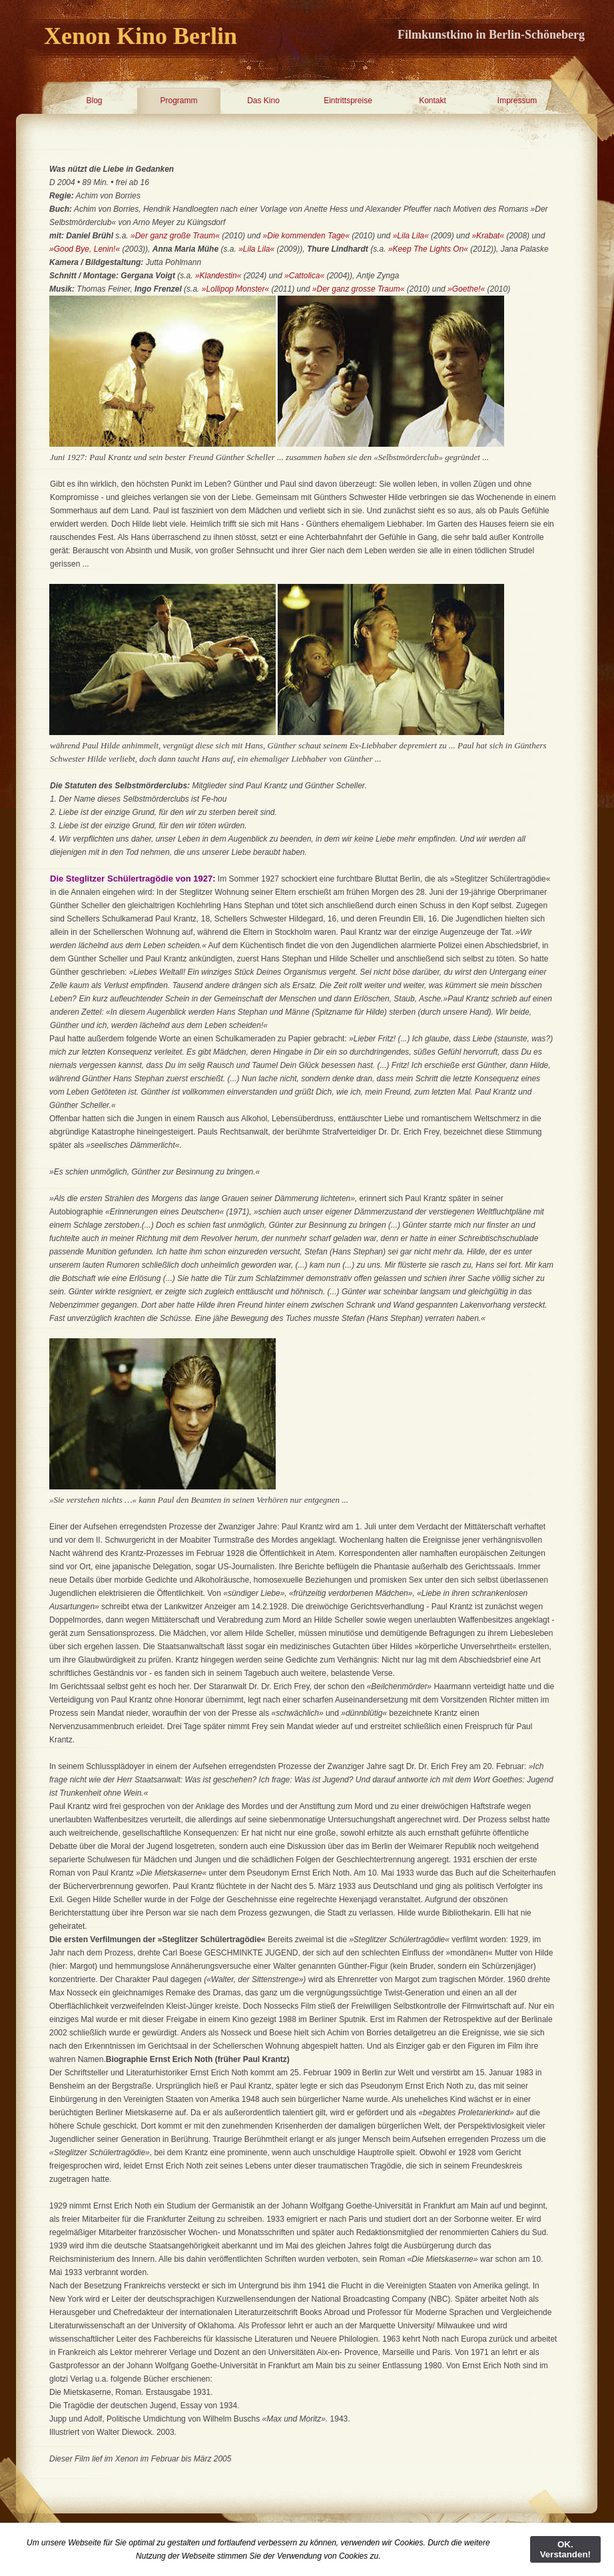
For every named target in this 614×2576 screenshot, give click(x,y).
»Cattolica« (304, 275)
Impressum (517, 100)
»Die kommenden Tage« (306, 235)
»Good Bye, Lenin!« (84, 249)
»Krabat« (487, 235)
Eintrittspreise (348, 100)
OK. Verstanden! (565, 2549)
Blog (94, 100)
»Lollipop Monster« (235, 289)
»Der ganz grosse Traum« (358, 289)
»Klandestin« (219, 275)
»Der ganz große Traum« (175, 235)
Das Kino (263, 100)
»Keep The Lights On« (428, 249)
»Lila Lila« (411, 235)
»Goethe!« (466, 289)
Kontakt (432, 100)
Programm (178, 100)
